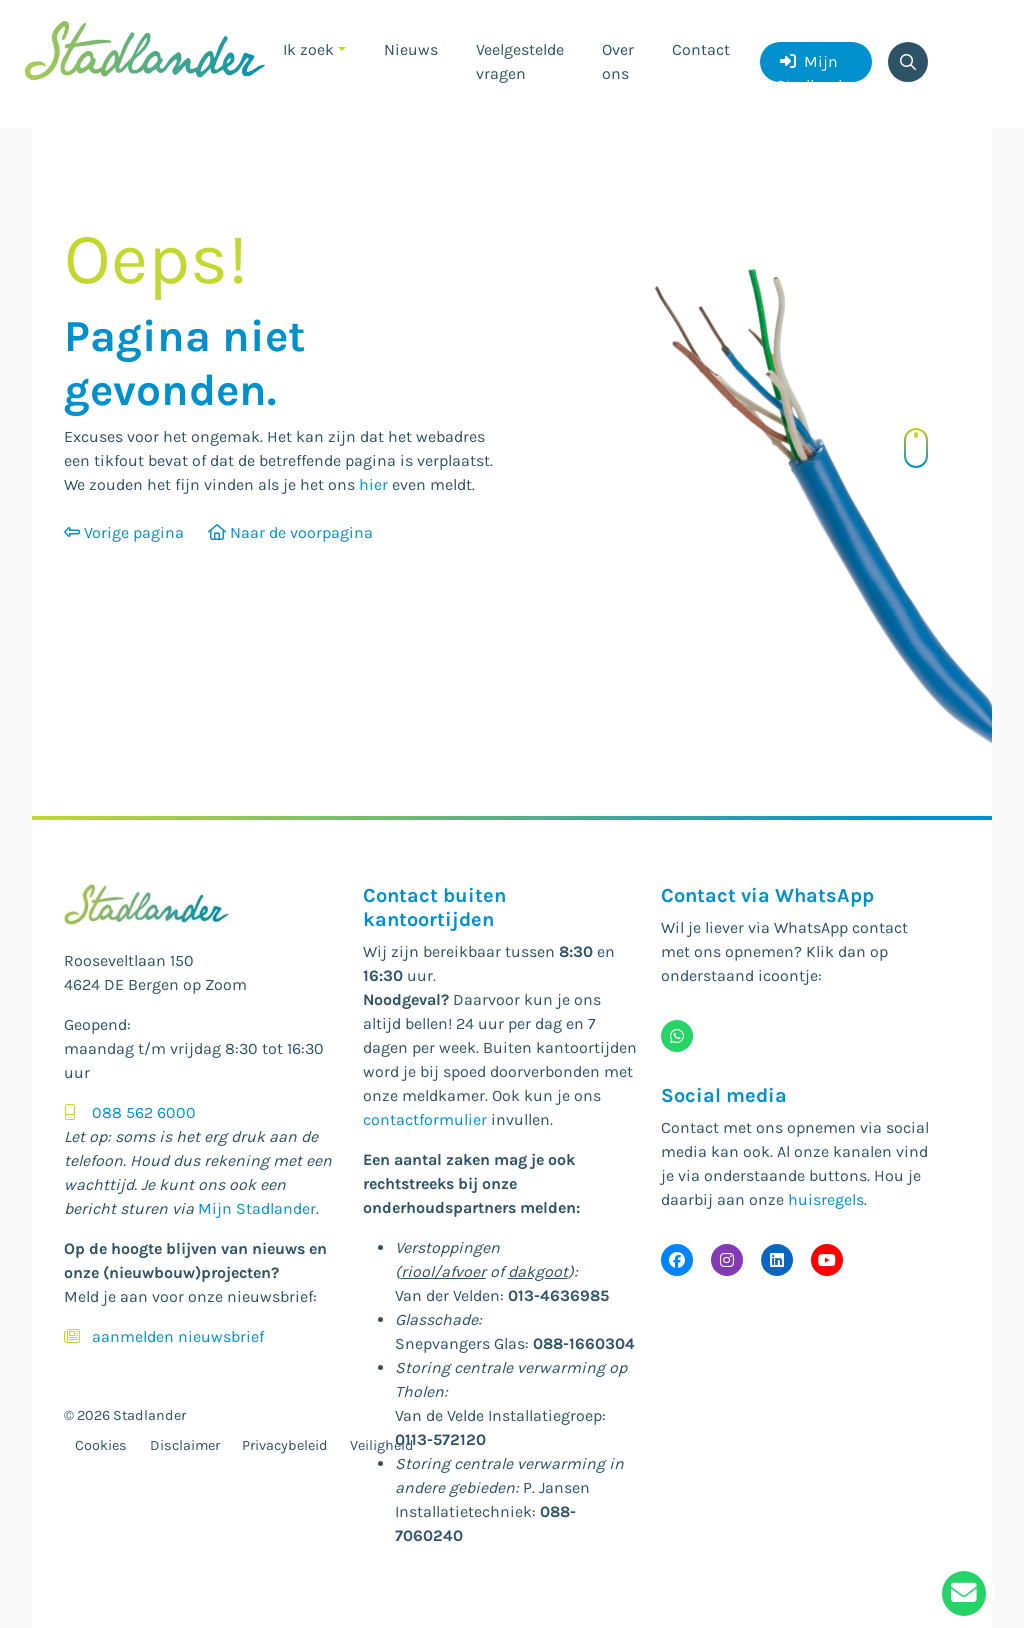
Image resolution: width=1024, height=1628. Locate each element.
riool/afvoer (443, 1271)
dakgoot (538, 1271)
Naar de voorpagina (290, 532)
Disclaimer (185, 1445)
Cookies (101, 1445)
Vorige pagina (124, 532)
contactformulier (425, 1119)
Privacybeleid (285, 1445)
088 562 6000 (144, 1112)
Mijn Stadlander (816, 67)
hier (373, 484)
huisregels (826, 1199)
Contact (701, 49)
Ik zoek (308, 49)
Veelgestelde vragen (520, 61)
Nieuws (411, 49)
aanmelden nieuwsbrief (178, 1336)
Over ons (618, 61)
